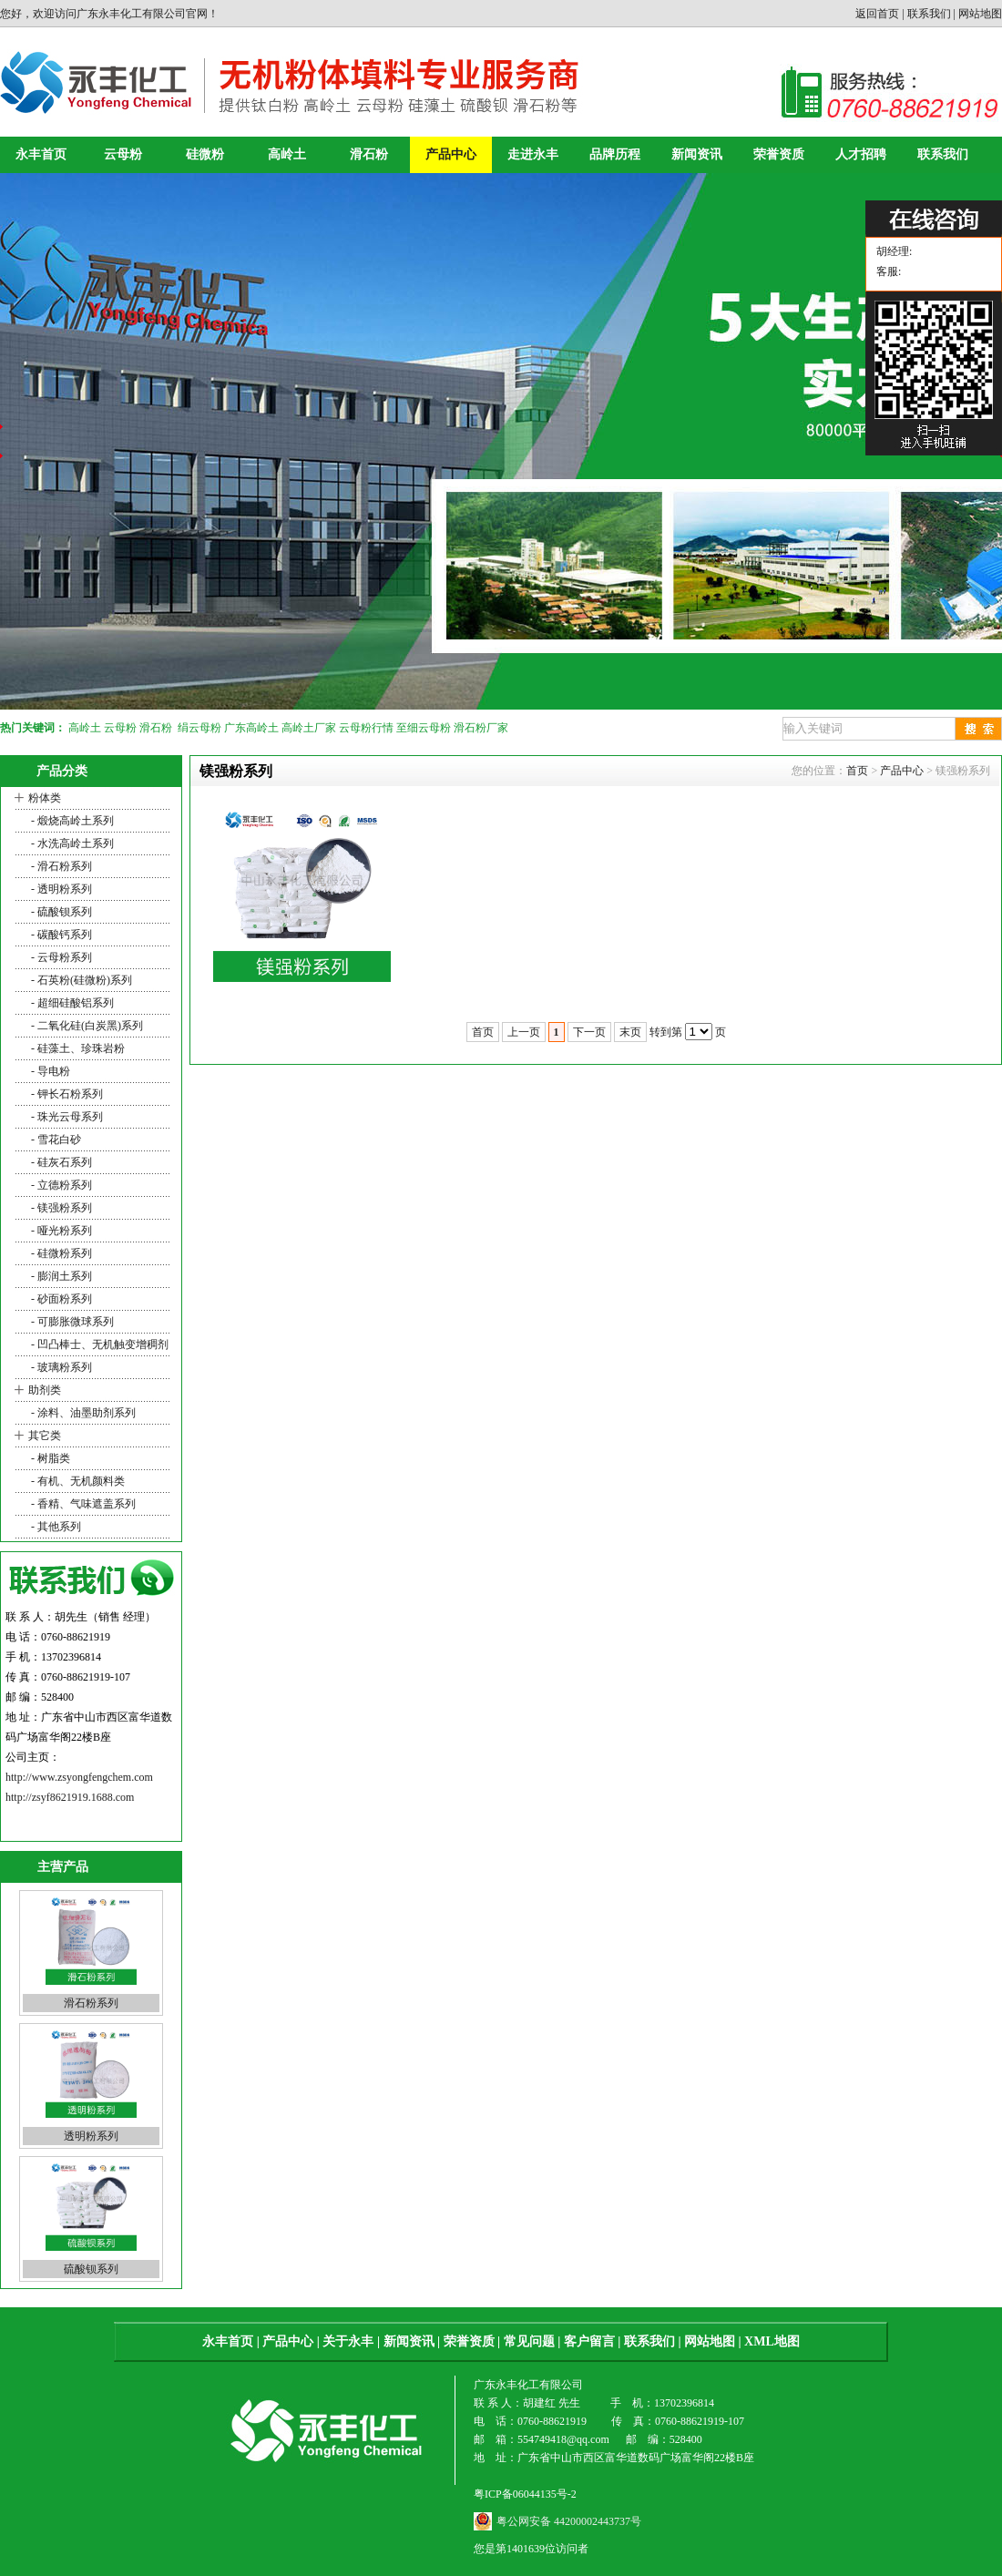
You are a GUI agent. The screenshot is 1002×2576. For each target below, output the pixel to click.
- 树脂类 (49, 1458)
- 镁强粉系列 (60, 1207)
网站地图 (980, 13)
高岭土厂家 (308, 727)
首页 (857, 770)
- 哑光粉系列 (60, 1230)
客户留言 (589, 2341)
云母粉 (123, 154)
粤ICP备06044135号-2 (525, 2494)
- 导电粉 (49, 1071)
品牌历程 (614, 154)
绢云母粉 (199, 727)
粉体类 (44, 798)
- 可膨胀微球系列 (71, 1321)
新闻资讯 (696, 154)
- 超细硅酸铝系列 (71, 1003)
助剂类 (44, 1390)
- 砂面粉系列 (60, 1299)
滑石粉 (369, 154)
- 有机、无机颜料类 (76, 1481)
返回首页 (877, 13)
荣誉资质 (778, 154)
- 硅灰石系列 (60, 1162)
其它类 (44, 1435)
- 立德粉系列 (60, 1185)
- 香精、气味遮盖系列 (82, 1504)
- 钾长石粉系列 (65, 1094)
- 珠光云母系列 (65, 1116)
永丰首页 (40, 154)
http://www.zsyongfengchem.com (79, 1777)
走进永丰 (532, 154)
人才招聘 (860, 154)
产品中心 (450, 154)
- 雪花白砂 (54, 1139)
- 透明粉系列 (60, 889)
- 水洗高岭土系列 (71, 843)
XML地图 (772, 2341)
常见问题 (529, 2341)
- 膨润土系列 (60, 1276)
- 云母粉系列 (60, 957)
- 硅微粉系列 (60, 1253)
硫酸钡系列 (91, 2269)
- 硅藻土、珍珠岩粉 (76, 1048)
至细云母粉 (423, 727)
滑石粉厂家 (481, 727)
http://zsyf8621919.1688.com (69, 1797)
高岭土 (287, 154)
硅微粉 (205, 154)
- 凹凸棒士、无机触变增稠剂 (98, 1344)
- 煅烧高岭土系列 (71, 820)
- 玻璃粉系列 (60, 1367)
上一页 (523, 1032)
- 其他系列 (54, 1526)
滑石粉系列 (91, 2003)
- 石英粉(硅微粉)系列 (80, 980)
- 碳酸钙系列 (60, 934)
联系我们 (929, 13)
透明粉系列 (91, 2136)
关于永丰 (347, 2341)
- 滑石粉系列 (60, 866)
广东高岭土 (251, 727)
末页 (630, 1032)
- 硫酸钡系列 (60, 911)
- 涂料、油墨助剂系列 (82, 1412)
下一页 (589, 1032)
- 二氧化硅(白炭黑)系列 (85, 1025)
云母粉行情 (366, 727)
